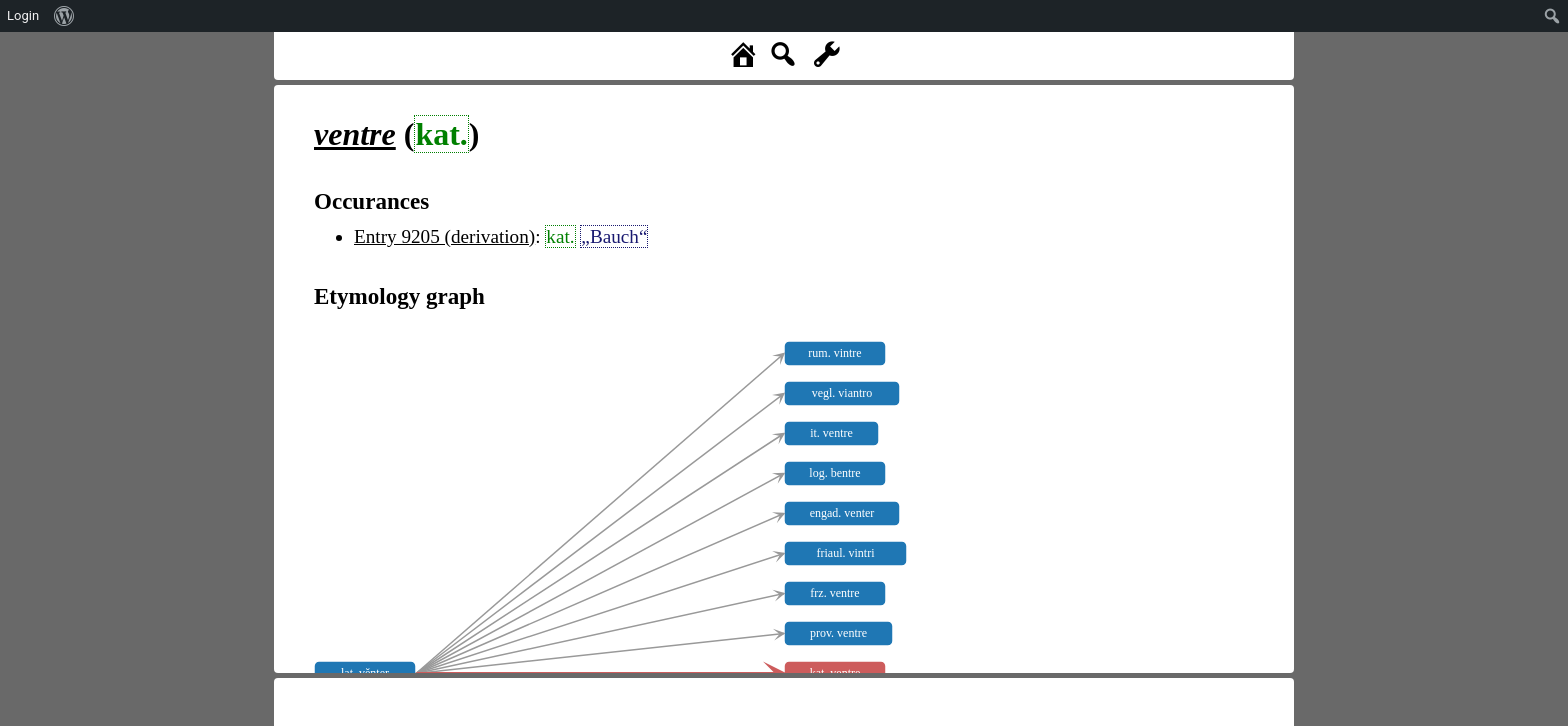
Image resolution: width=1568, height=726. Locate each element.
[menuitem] (64, 16)
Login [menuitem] (23, 15)
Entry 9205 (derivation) (444, 236)
